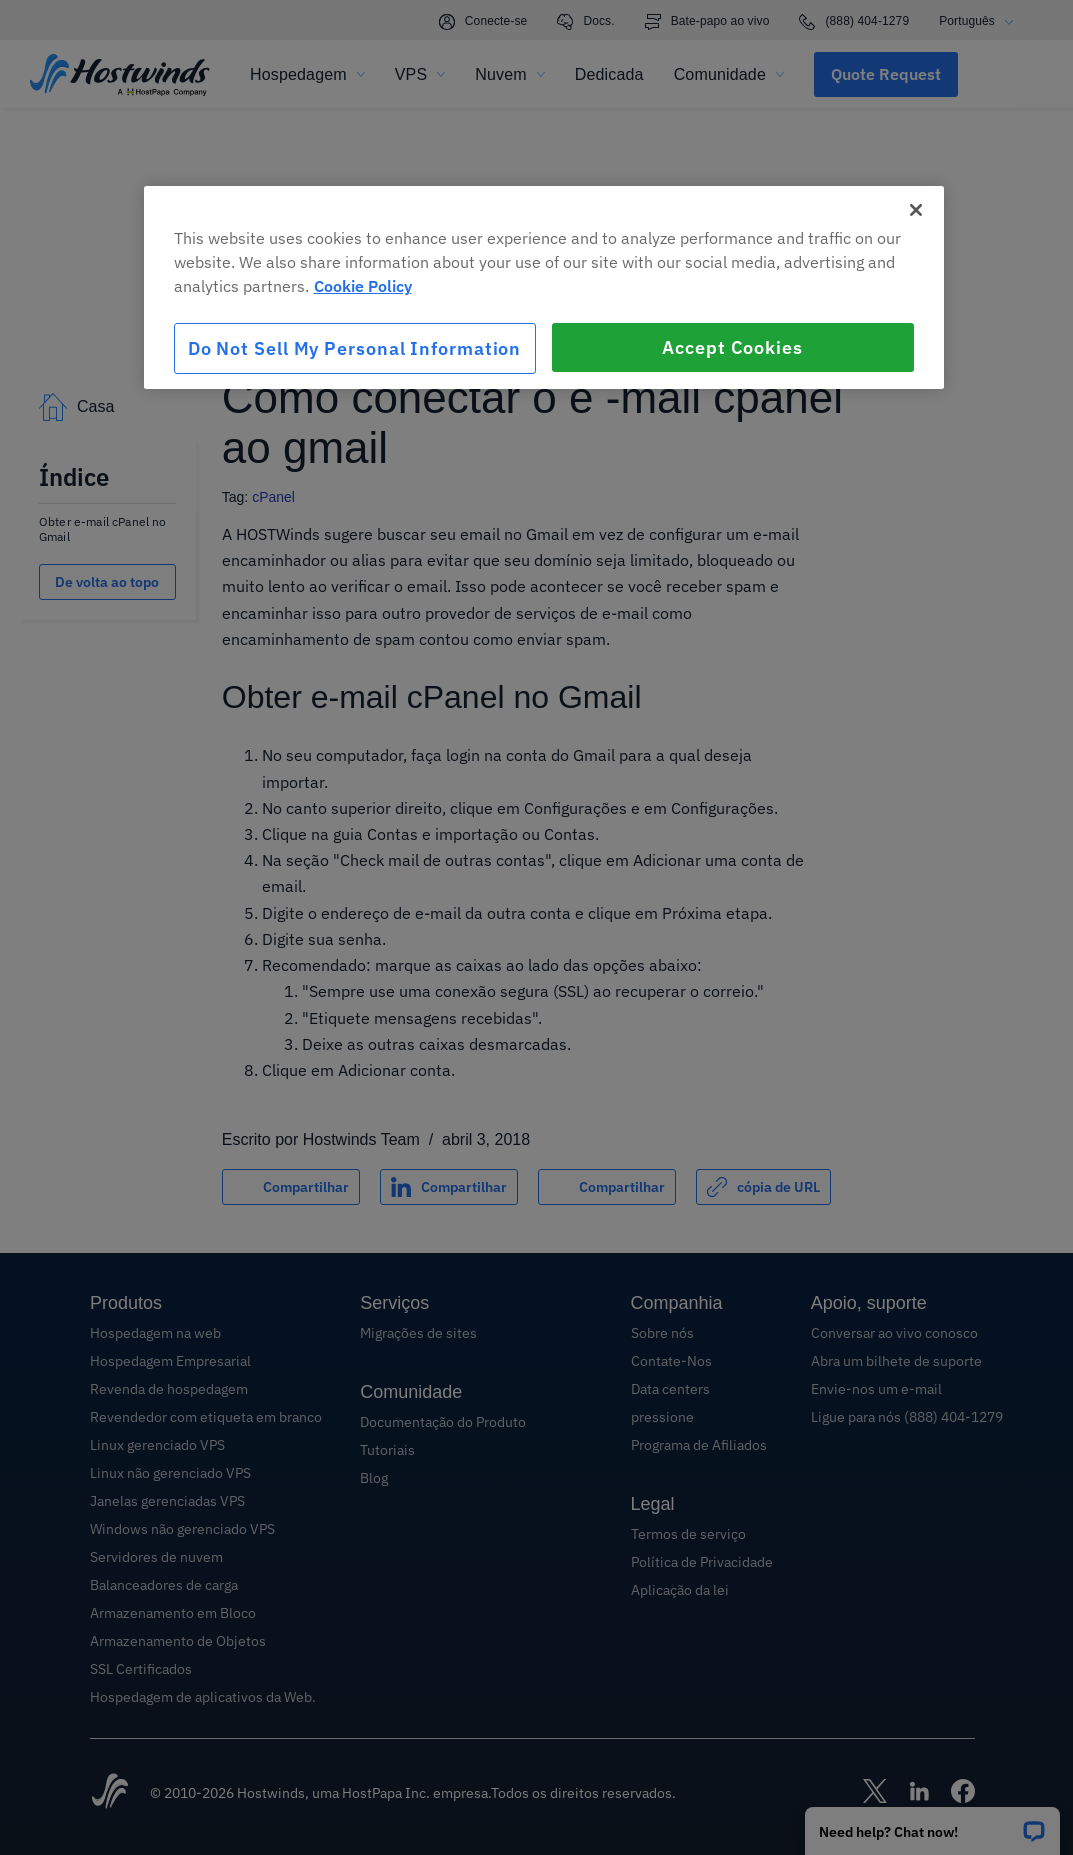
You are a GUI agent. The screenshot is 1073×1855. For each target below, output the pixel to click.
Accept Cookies (732, 347)
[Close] (916, 210)
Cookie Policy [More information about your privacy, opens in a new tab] (363, 286)
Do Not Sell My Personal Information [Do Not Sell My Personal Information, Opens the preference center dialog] (355, 348)
